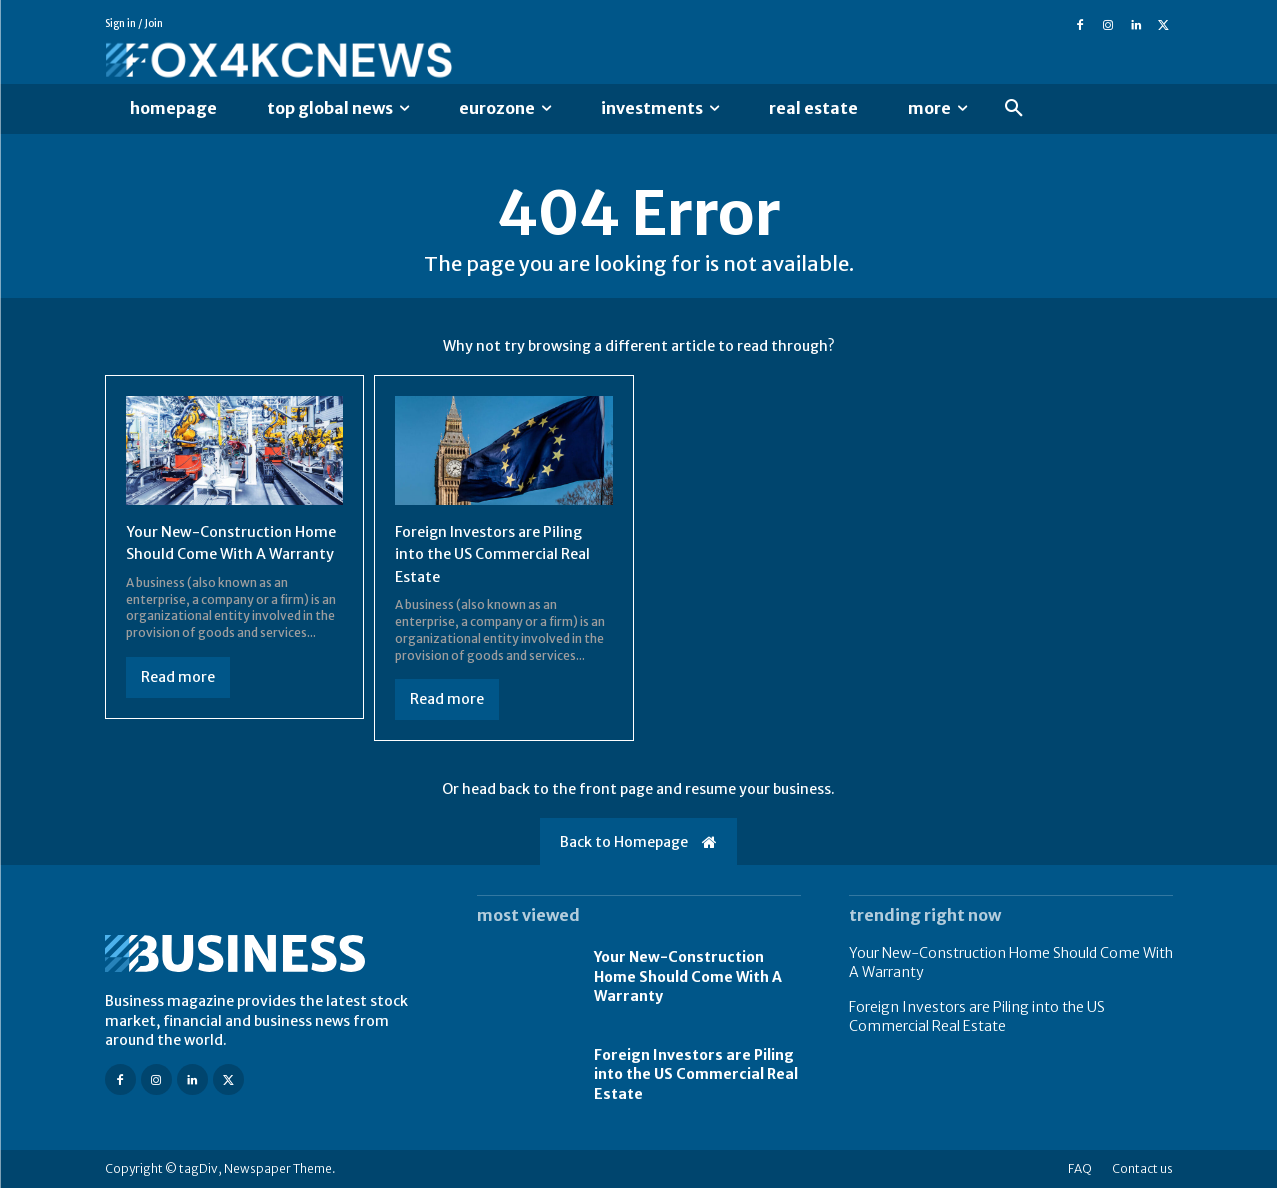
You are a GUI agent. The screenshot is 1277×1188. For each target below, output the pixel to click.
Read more (178, 699)
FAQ (1080, 1168)
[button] (1014, 109)
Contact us (1142, 1168)
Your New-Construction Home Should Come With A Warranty (225, 553)
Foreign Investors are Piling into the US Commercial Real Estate (499, 553)
